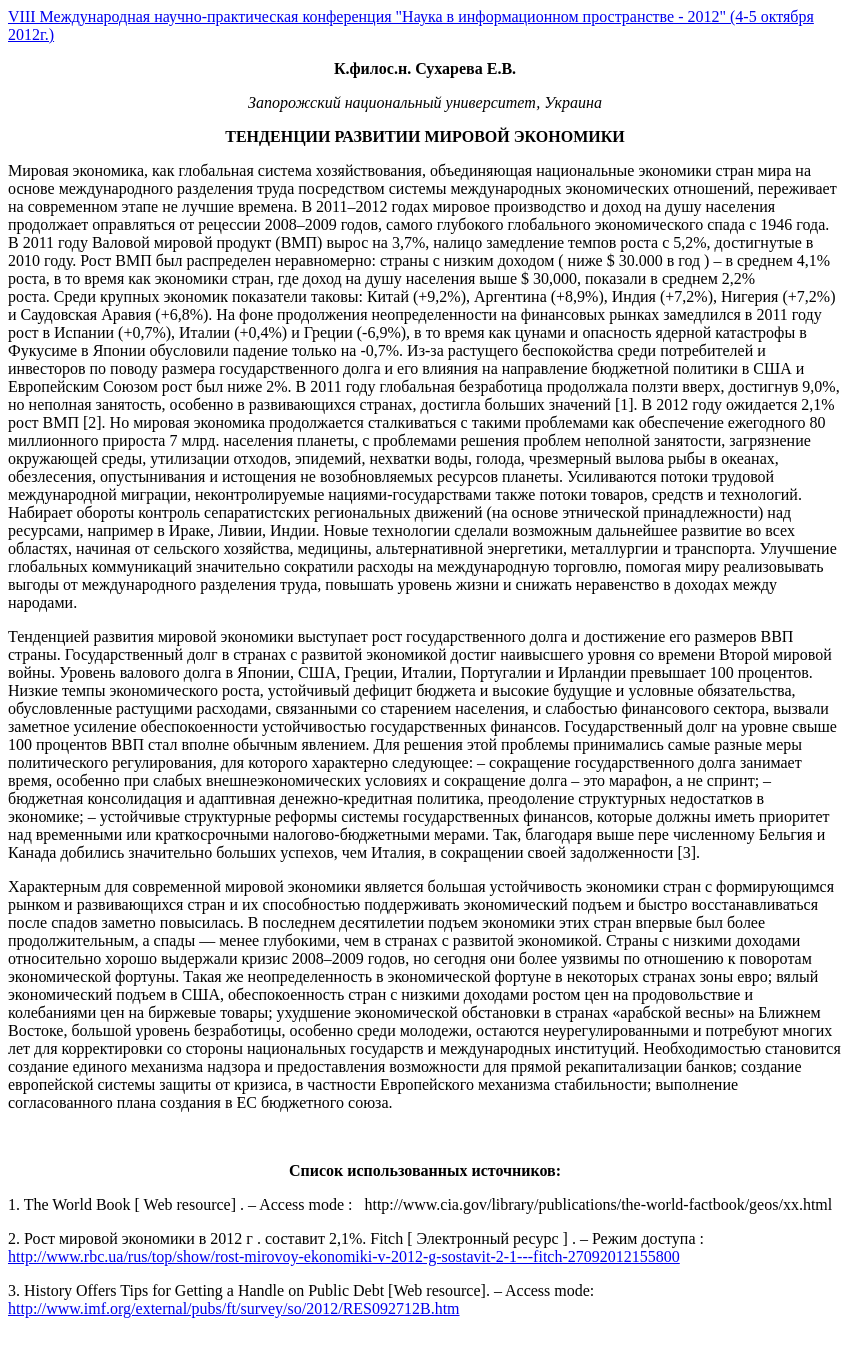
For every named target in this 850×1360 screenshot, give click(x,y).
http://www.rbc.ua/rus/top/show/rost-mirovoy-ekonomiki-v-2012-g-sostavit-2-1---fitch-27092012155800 (344, 1256)
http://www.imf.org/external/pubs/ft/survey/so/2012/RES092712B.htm (234, 1308)
